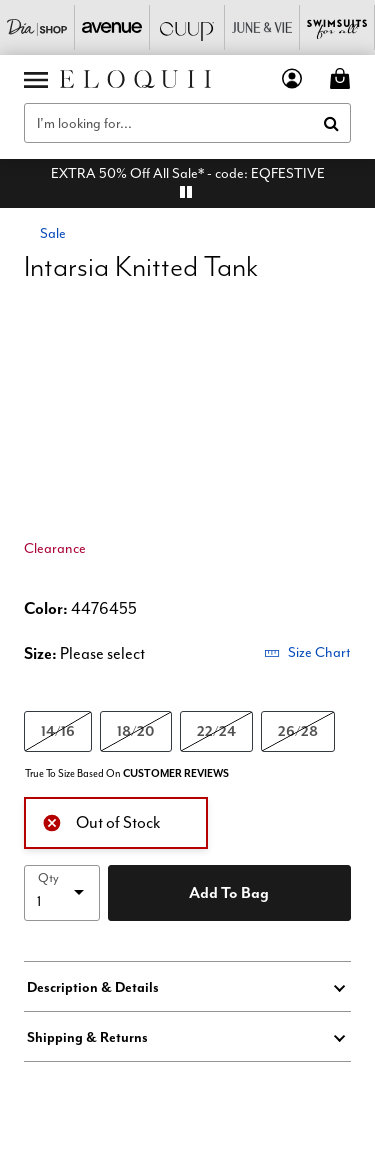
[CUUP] (187, 27)
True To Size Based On (127, 773)
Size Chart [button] (307, 652)
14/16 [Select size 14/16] (58, 730)
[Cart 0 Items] (343, 78)
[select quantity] (62, 893)
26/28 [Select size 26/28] (298, 730)
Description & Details (93, 987)
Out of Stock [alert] (101, 820)
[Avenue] (112, 27)
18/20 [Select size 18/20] (136, 730)
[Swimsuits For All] (337, 27)
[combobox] (187, 123)
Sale (53, 233)
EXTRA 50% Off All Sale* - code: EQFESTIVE (188, 173)
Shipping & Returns (87, 1037)
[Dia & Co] (37, 27)
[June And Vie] (262, 27)
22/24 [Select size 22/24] (216, 730)
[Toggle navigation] (36, 79)
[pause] (186, 192)
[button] (292, 78)
